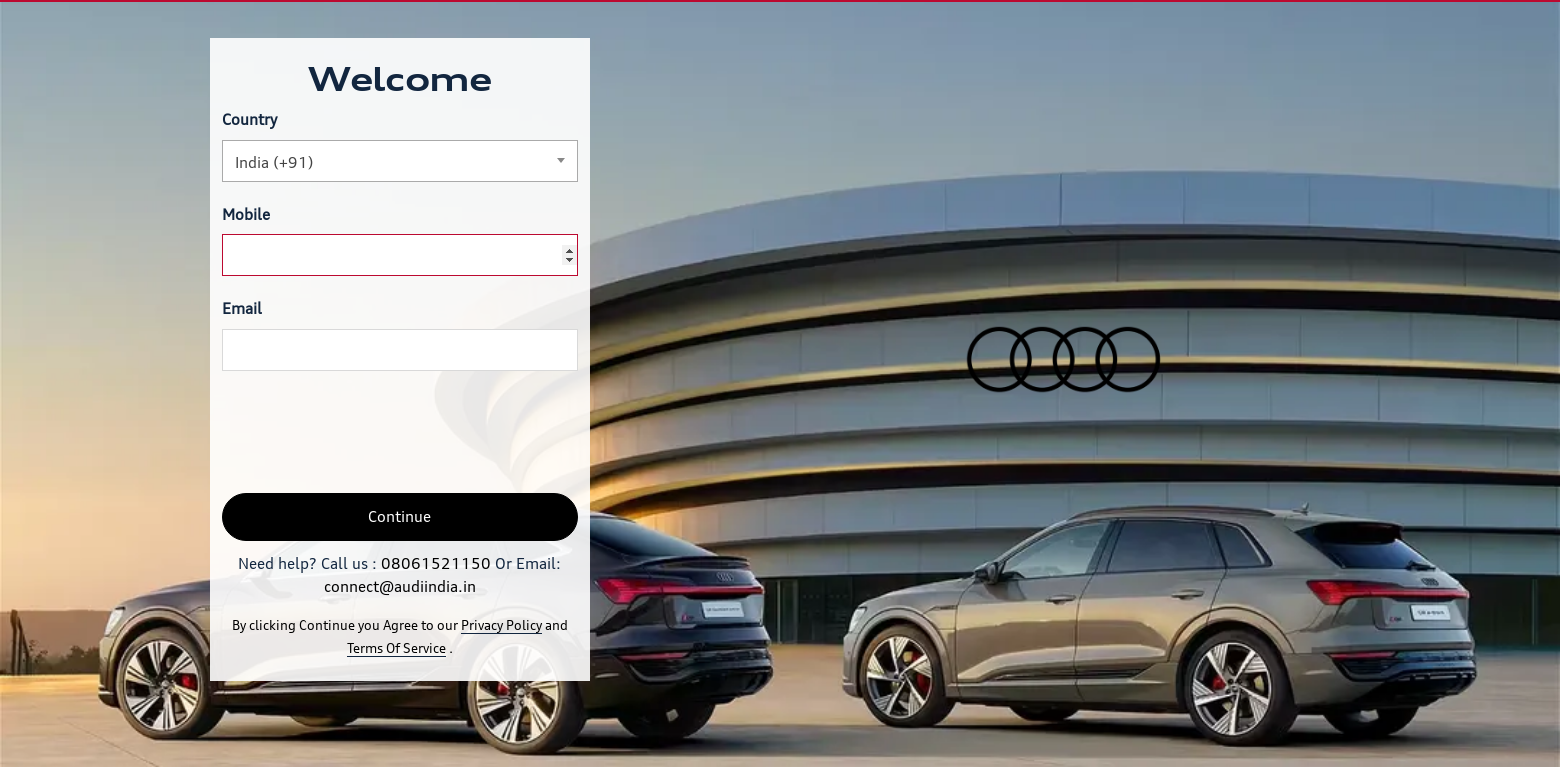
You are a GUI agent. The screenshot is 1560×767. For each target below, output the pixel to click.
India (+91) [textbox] (274, 162)
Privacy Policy (501, 625)
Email (242, 308)
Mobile (246, 214)
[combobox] (400, 161)
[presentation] (374, 432)
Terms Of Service (396, 648)
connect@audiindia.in (400, 586)
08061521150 (436, 563)
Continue (399, 516)
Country (249, 119)
